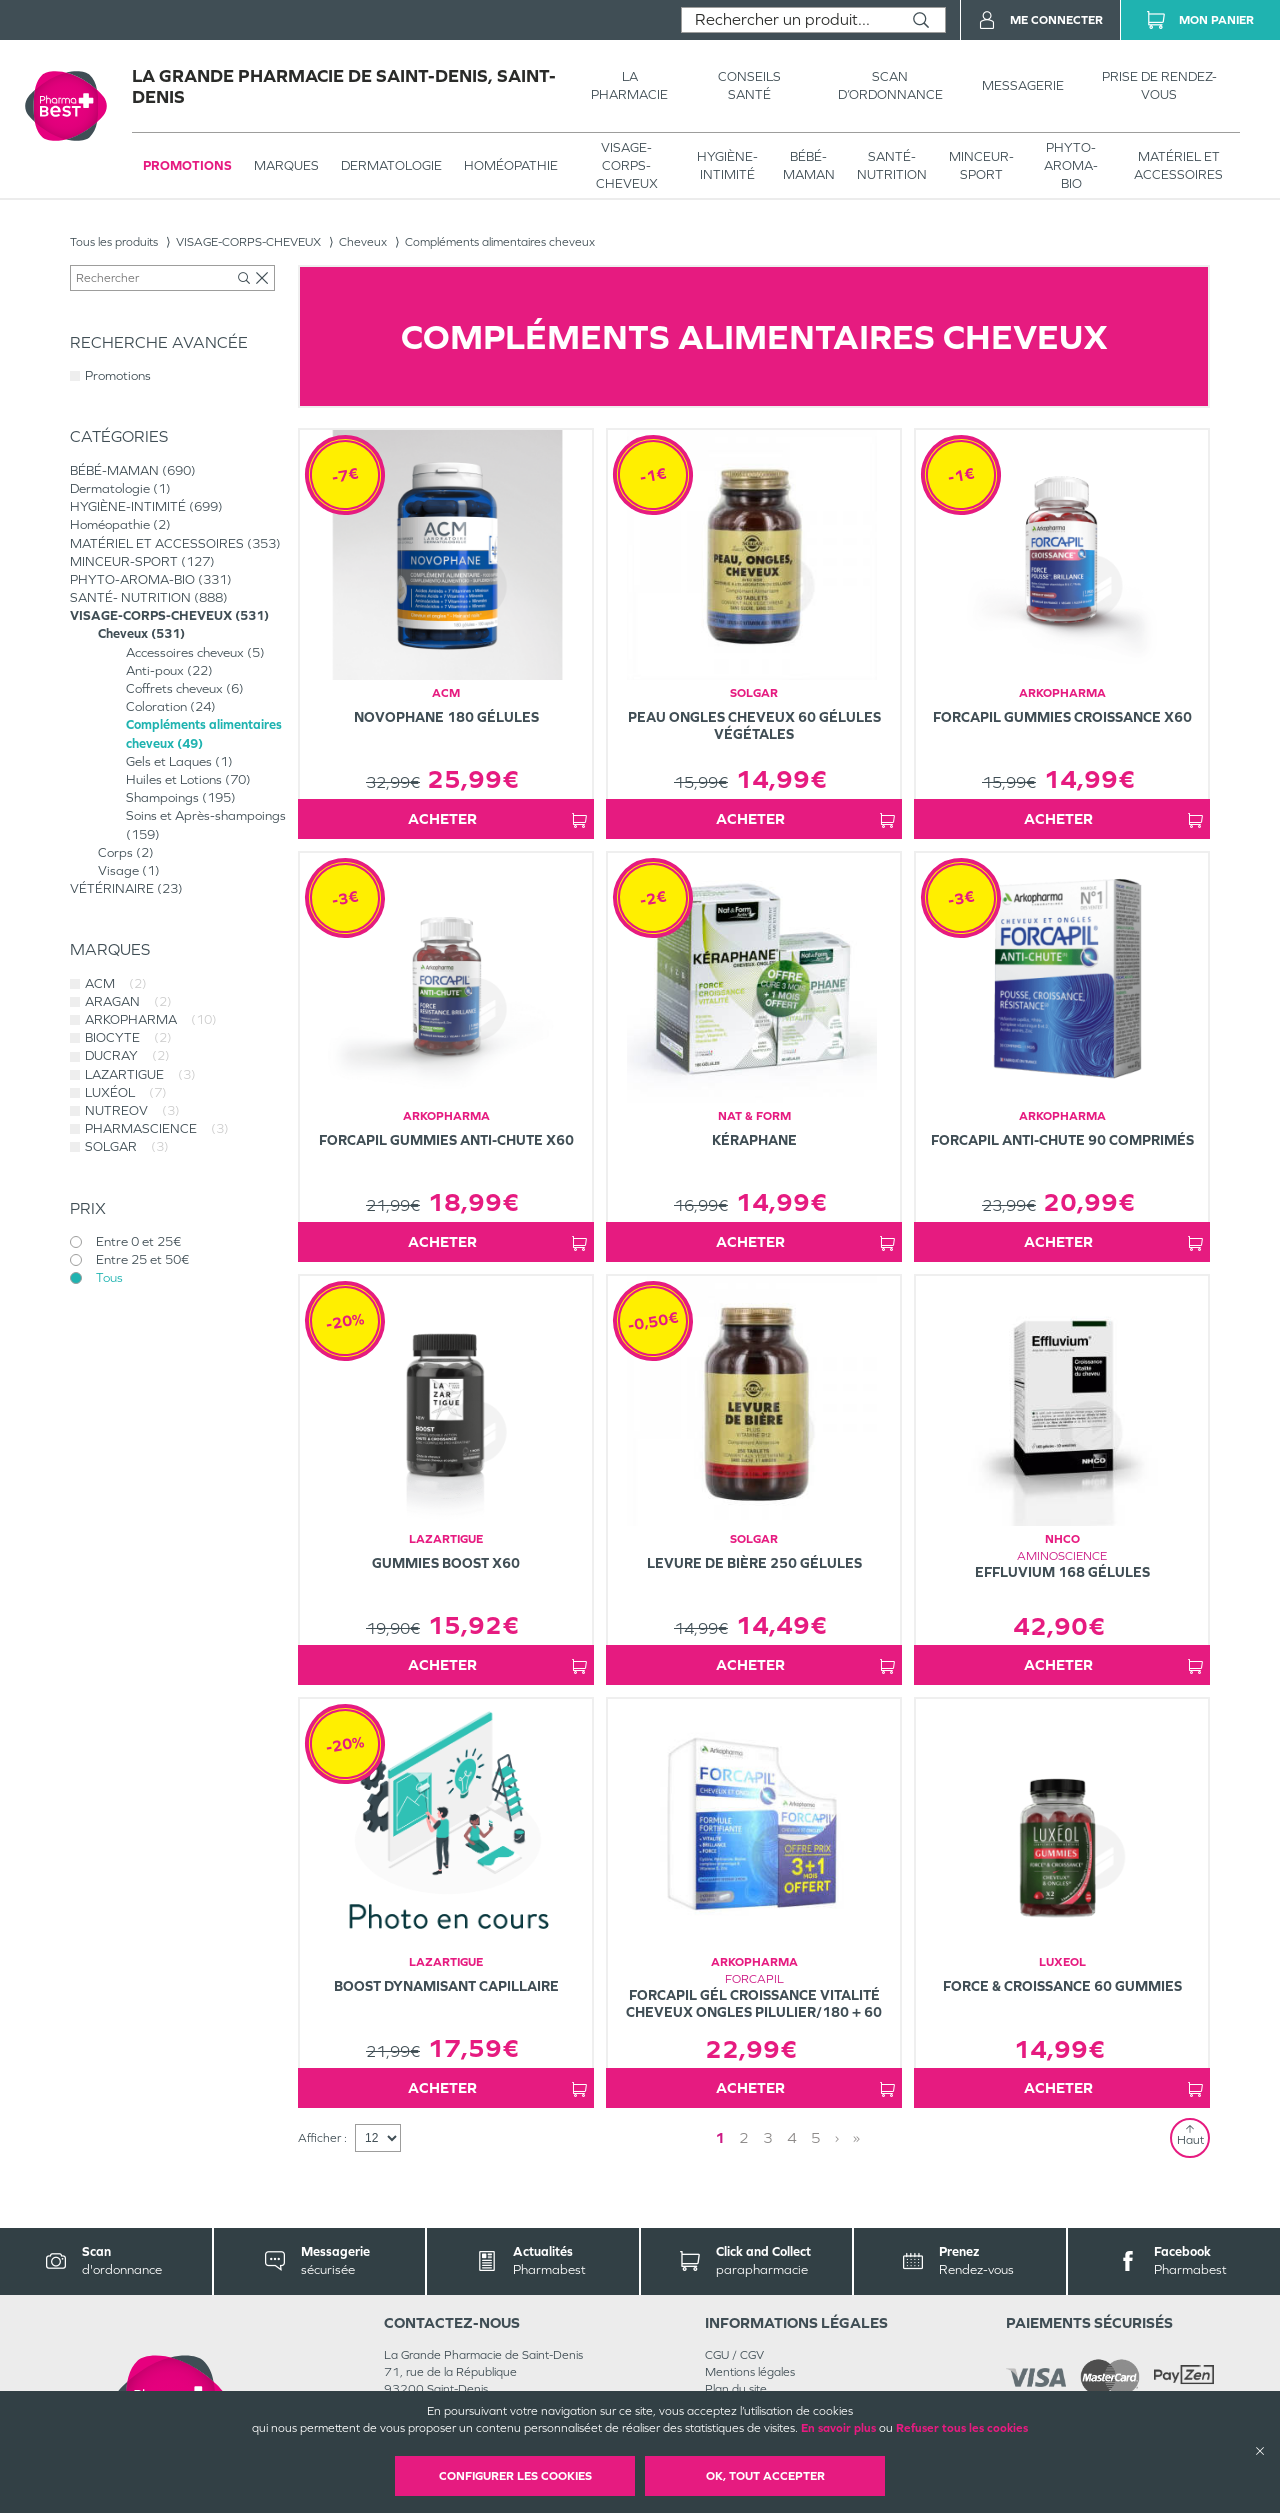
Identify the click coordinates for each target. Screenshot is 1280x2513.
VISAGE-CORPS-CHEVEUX (627, 165)
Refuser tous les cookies (962, 2428)
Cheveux (363, 242)
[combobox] (789, 20)
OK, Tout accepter (765, 2476)
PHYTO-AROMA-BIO (1071, 165)
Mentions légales (750, 2372)
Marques (286, 165)
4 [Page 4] (792, 2137)
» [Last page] (856, 2137)
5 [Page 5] (816, 2137)
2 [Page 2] (744, 2137)
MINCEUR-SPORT (981, 165)
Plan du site (736, 2389)
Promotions (187, 165)
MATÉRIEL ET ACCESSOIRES (1178, 165)
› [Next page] (837, 2137)
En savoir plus (838, 2428)
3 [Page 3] (768, 2137)
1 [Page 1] (720, 2137)
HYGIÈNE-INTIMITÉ (727, 165)
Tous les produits (114, 242)
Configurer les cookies (515, 2476)
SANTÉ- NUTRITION (892, 165)
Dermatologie (391, 165)
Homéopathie (511, 165)
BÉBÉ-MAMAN (809, 165)
